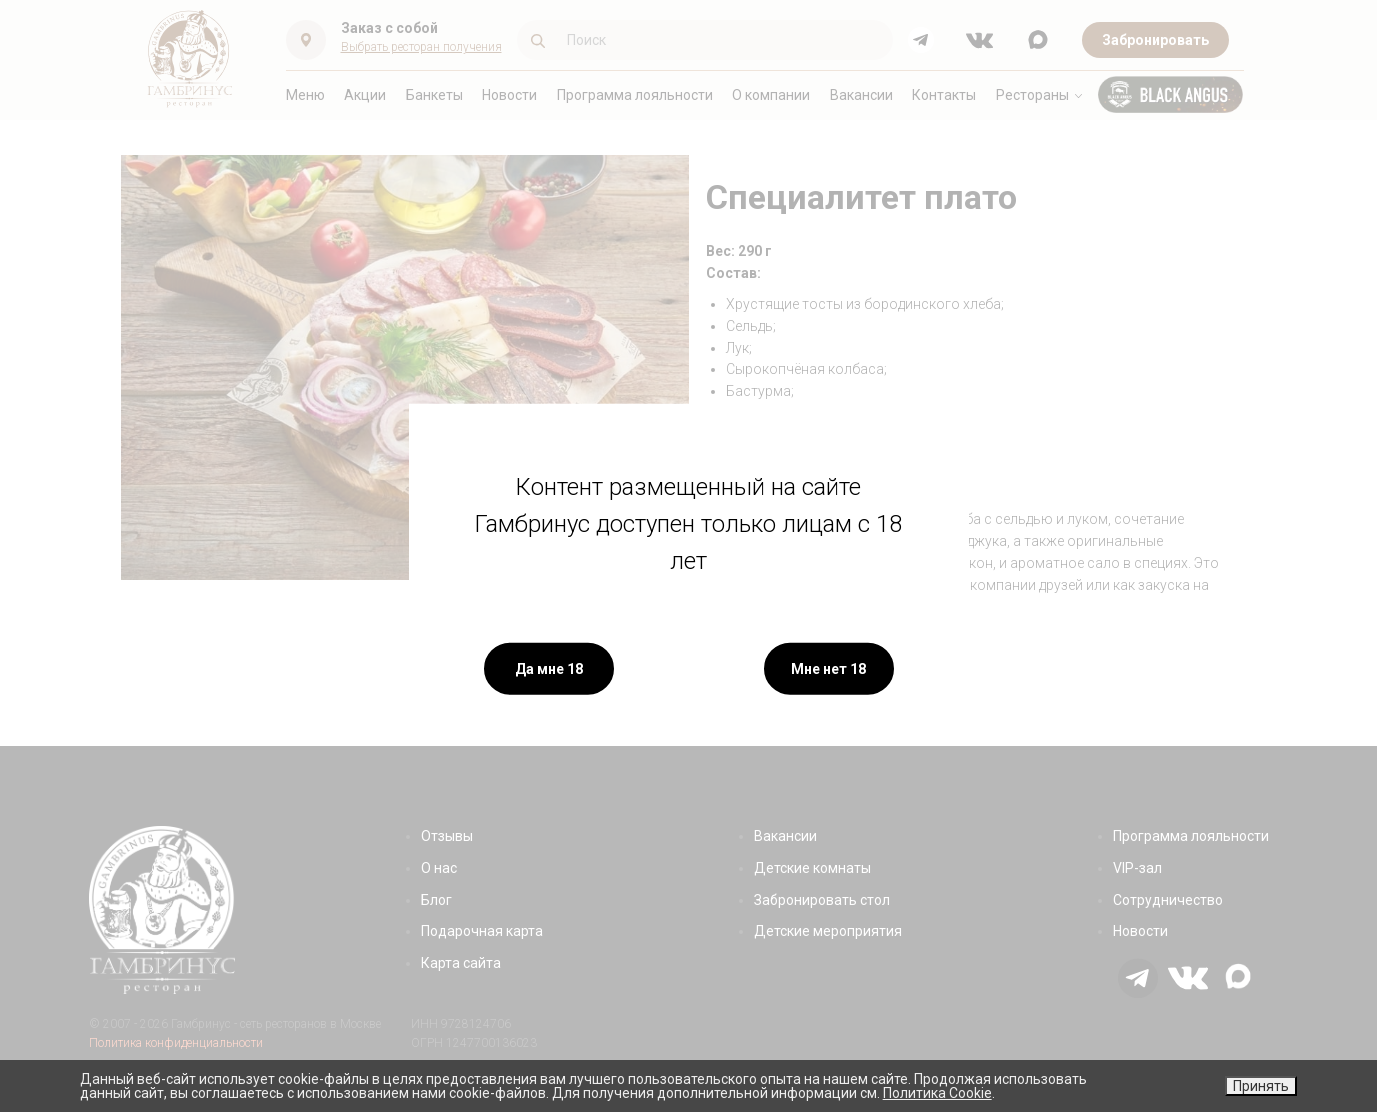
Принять (1261, 1086)
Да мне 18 (549, 668)
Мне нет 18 (828, 668)
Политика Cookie (937, 1093)
